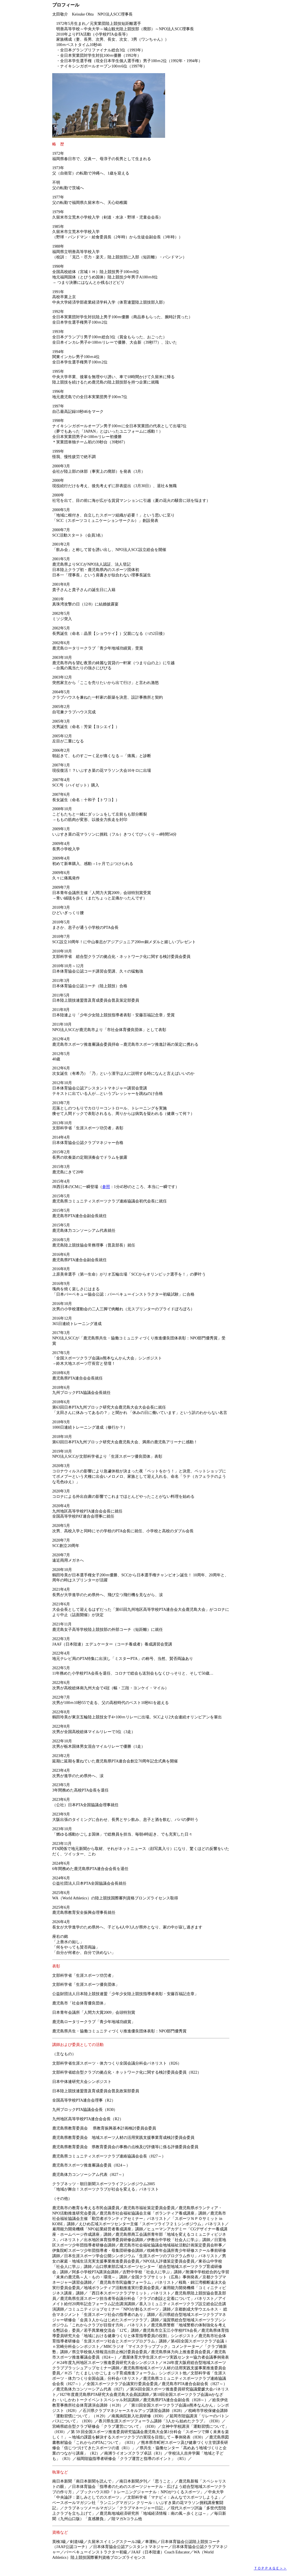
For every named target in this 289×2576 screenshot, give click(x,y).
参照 (106, 1187)
